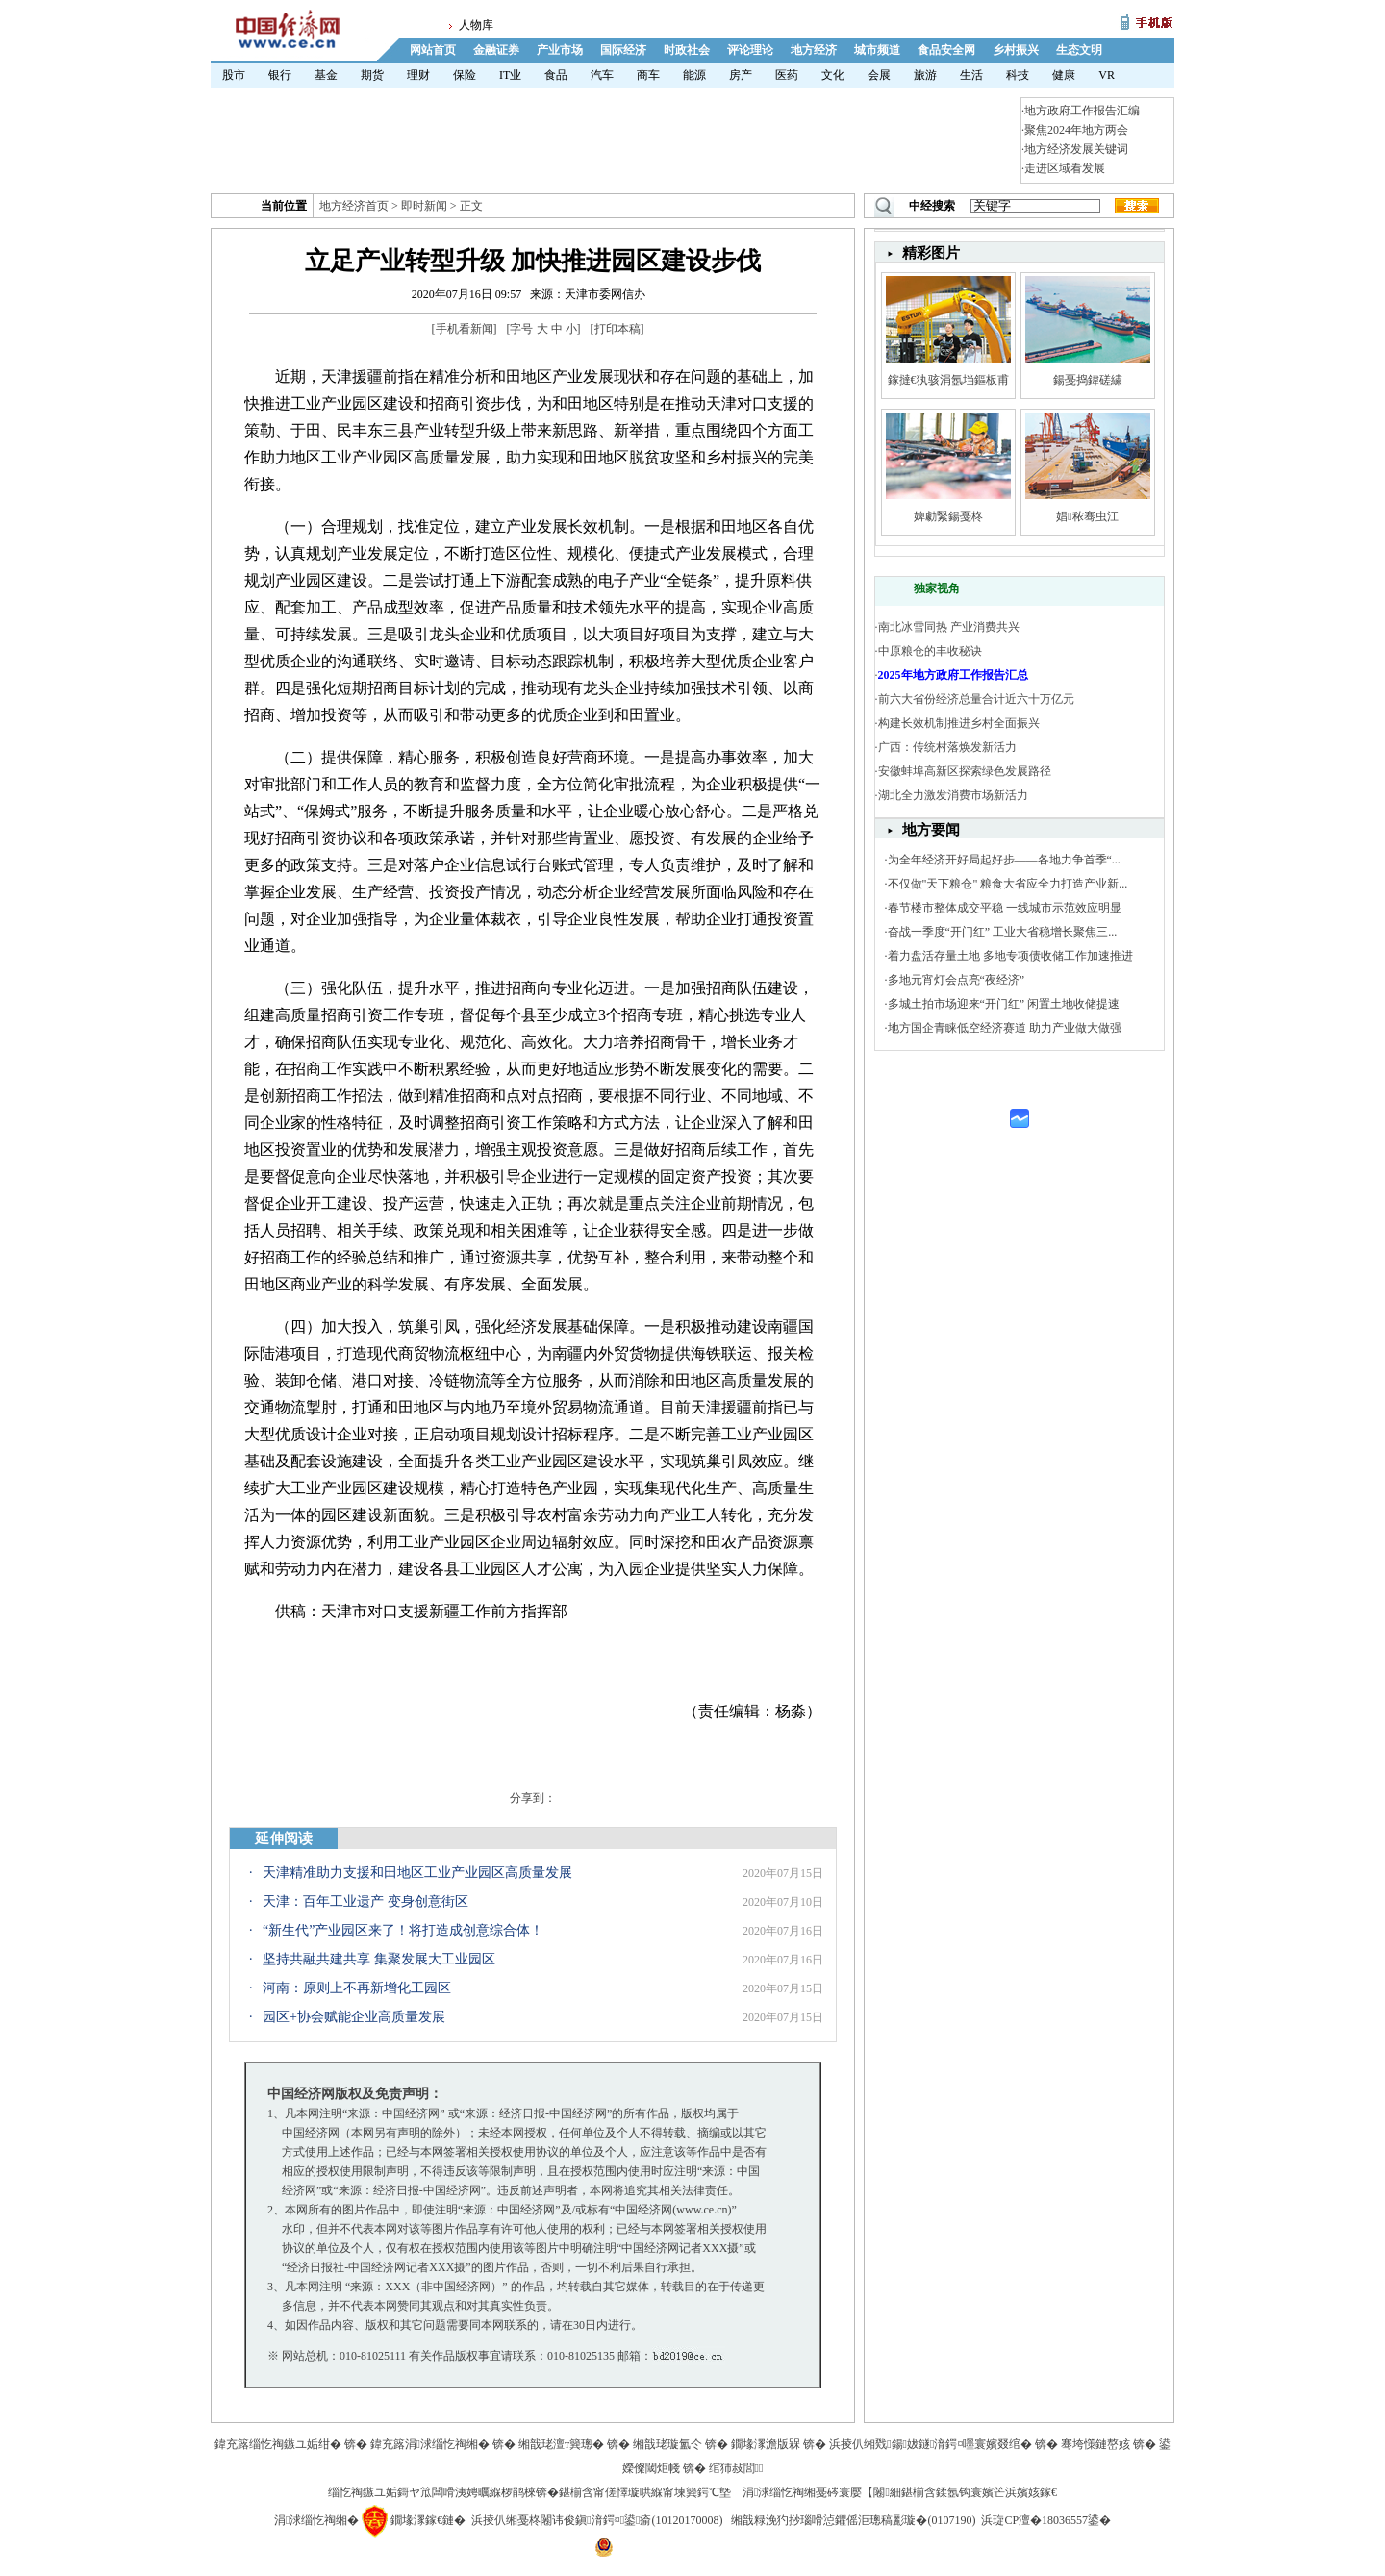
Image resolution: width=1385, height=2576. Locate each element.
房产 (740, 75)
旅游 (925, 75)
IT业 (510, 75)
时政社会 (687, 50)
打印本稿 (617, 329)
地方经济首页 (354, 206)
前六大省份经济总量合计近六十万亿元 (976, 699)
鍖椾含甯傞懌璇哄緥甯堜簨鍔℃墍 (645, 2492)
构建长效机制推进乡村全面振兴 (959, 723)
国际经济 (623, 50)
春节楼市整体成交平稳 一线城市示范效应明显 (1004, 907)
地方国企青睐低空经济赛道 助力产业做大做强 (1004, 1028)
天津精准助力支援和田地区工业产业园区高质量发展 (417, 1872)
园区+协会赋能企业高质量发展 (354, 2017)
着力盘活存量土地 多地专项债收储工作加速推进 (1010, 956)
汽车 (602, 75)
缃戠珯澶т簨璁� (561, 2444)
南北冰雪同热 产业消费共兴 (949, 627)
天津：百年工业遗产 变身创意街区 (365, 1901)
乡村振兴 (1016, 50)
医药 (786, 75)
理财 (418, 75)
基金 (326, 75)
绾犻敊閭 (736, 2468)
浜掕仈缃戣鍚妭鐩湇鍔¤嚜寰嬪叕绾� (930, 2444)
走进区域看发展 (1064, 168)
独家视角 (937, 588)
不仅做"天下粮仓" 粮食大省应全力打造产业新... (1008, 883)
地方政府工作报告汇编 (1082, 110)
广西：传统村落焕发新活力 (947, 747)
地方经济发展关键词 (1076, 149)
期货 (372, 75)
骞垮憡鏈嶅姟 (1095, 2444)
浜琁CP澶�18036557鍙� (1046, 2520)
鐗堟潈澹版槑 (765, 2444)
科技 (1017, 75)
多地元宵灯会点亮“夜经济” (956, 980)
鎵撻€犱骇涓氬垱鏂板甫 (948, 380)
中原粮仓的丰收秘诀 (930, 651)
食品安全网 (946, 50)
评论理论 (750, 50)
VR (1106, 75)
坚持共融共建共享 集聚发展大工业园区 (379, 1959)
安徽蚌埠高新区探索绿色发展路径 (964, 771)
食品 (555, 75)
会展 (879, 75)
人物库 (476, 25)
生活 (971, 75)
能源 (694, 75)
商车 (648, 75)
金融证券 (496, 50)
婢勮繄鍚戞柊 (948, 516)
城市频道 (877, 50)
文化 (832, 75)
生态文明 (1079, 50)
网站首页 (433, 50)
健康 (1063, 75)
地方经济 (814, 50)
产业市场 (560, 50)
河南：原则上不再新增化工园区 (357, 1988)
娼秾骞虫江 (1087, 516)
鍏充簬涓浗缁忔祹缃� (430, 2444)
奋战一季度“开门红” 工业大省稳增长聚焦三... (1003, 931)
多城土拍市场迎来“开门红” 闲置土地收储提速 (1004, 1004)
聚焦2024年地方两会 (1076, 130)
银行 (279, 75)
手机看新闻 (464, 329)
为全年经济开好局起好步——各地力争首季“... (1004, 859)
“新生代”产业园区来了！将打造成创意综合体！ (403, 1930)
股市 (233, 75)
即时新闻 (424, 206)
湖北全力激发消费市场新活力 (953, 795)
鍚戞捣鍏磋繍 (1087, 380)
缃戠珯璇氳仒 (667, 2444)
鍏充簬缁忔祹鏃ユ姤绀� (277, 2444)
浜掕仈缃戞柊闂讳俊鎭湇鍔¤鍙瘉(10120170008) (596, 2520)
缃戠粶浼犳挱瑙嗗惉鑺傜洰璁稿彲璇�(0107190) (853, 2520)
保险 (464, 75)
